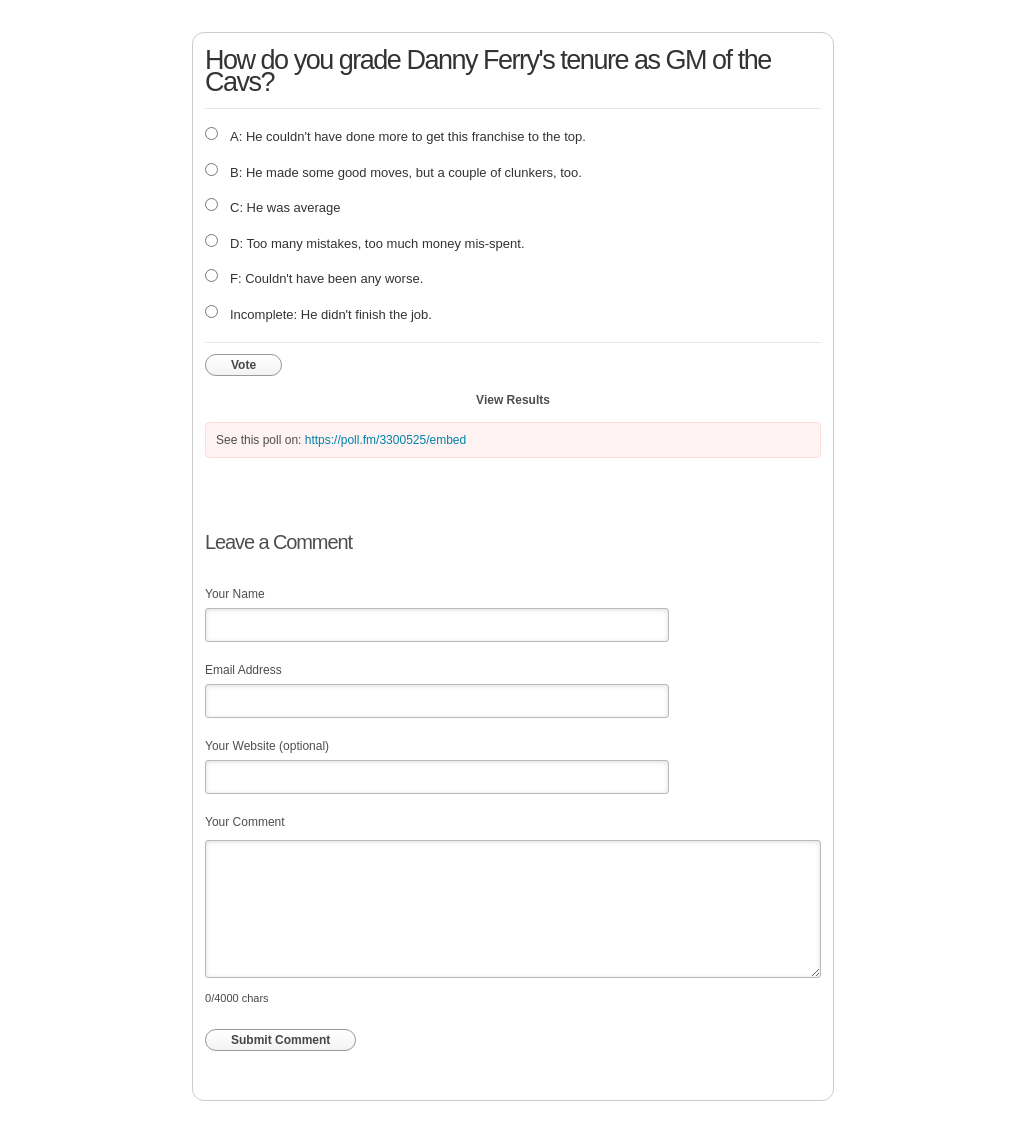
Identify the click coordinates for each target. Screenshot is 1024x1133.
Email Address (243, 670)
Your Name (235, 594)
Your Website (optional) (267, 746)
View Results (513, 400)
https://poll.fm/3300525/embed (385, 440)
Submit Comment (280, 1040)
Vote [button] (243, 365)
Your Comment (245, 822)
